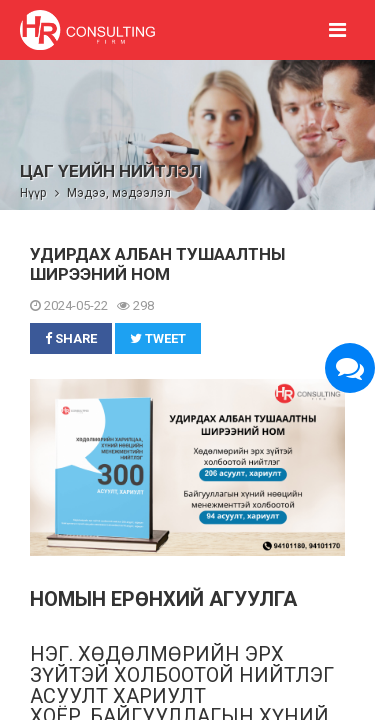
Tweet (158, 338)
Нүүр (33, 193)
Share (71, 338)
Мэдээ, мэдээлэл (119, 193)
